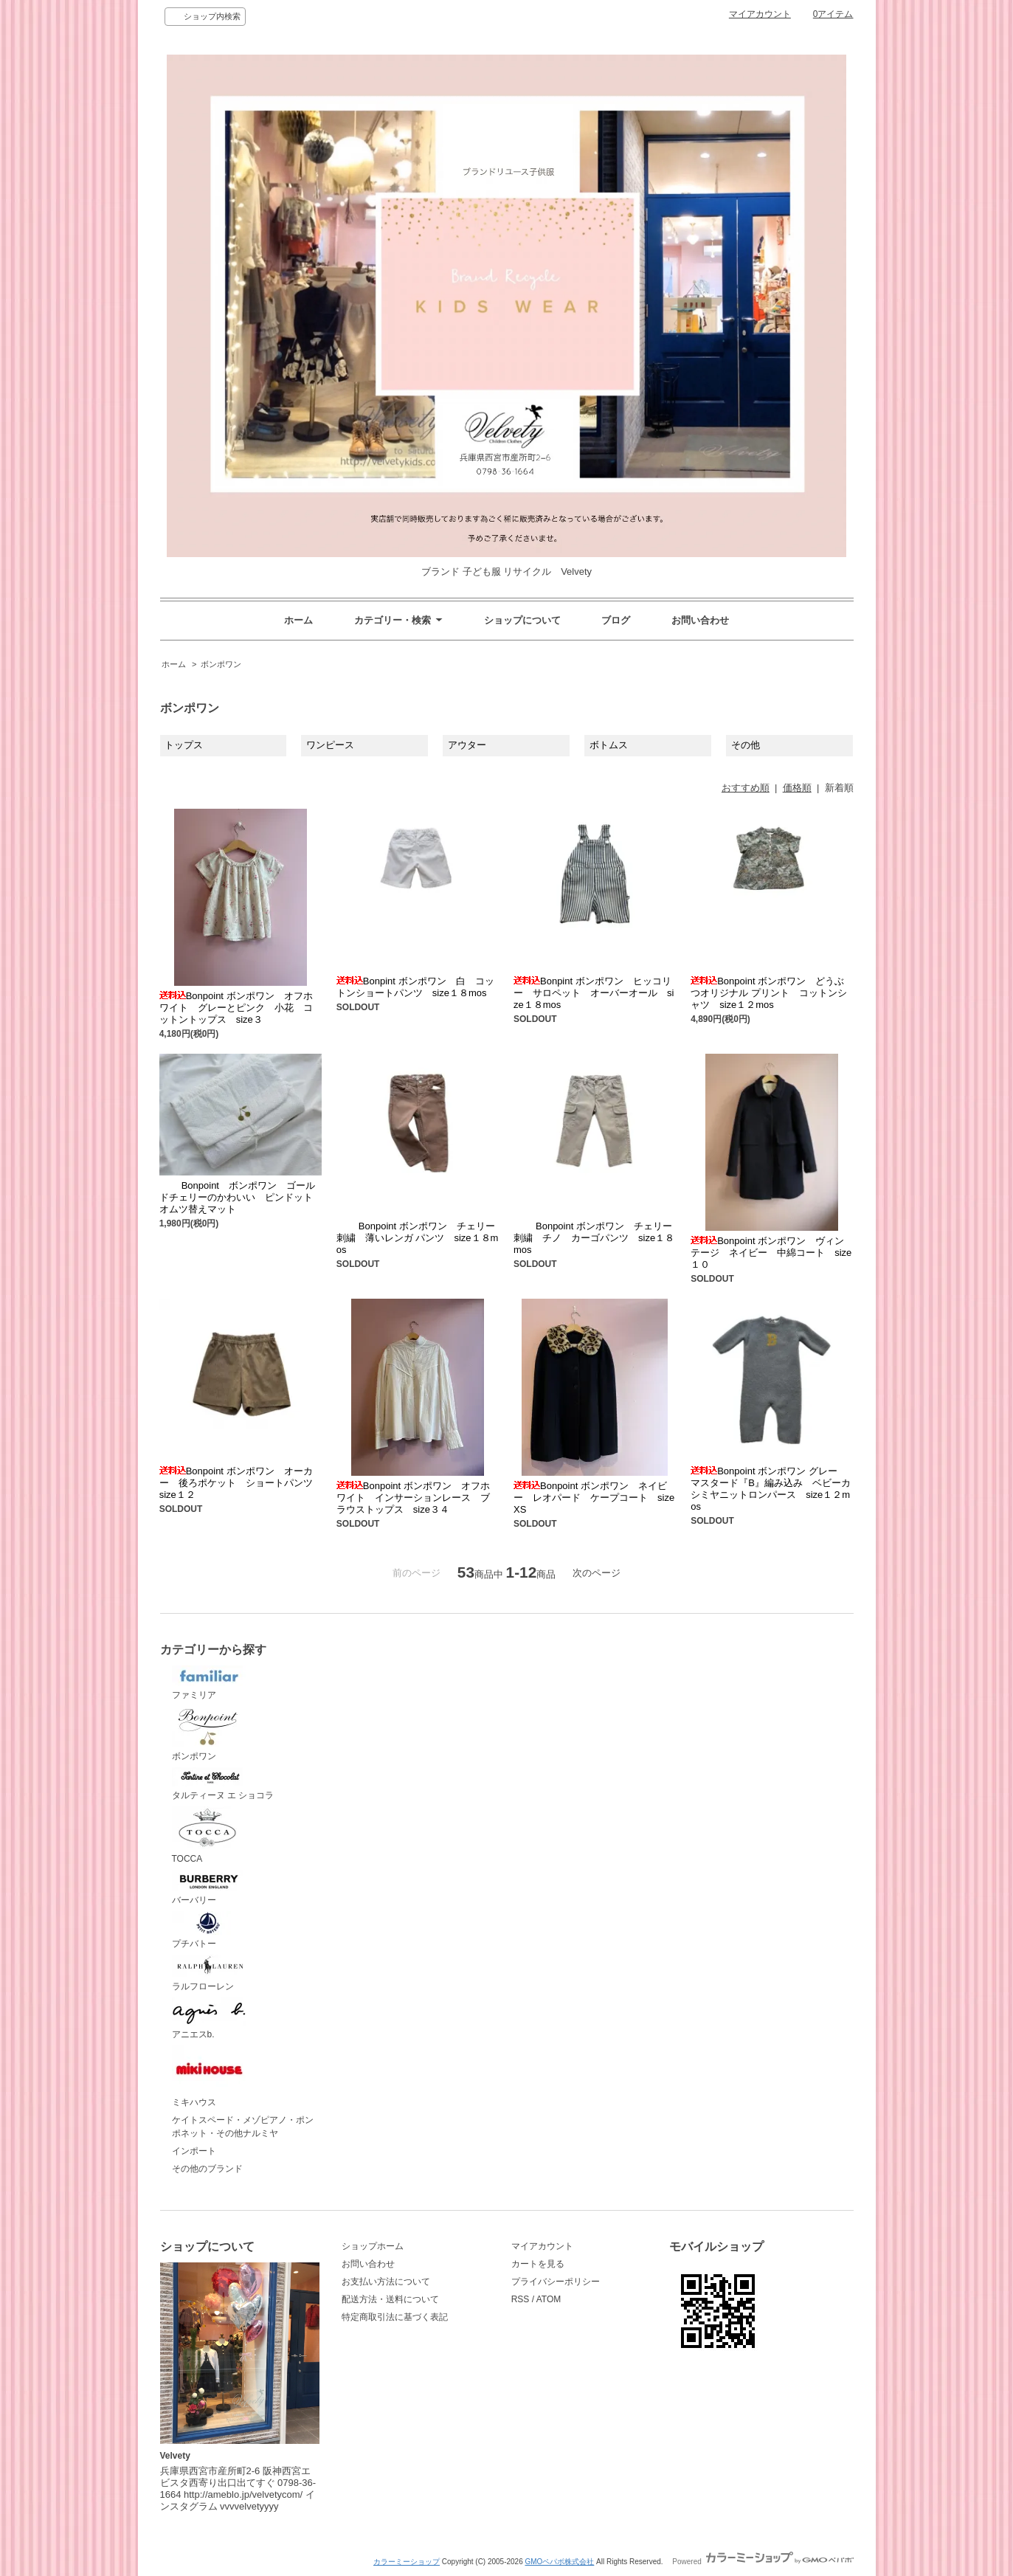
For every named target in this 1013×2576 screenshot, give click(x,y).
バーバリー (209, 1887)
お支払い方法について (386, 2281)
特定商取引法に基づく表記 (395, 2317)
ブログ (615, 620)
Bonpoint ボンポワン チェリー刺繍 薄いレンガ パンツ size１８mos (417, 1237)
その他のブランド (207, 2169)
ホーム (298, 620)
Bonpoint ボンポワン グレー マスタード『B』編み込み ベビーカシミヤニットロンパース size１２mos (771, 1488)
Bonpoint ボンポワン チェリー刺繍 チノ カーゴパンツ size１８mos (594, 1237)
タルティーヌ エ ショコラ (223, 1784)
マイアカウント (760, 14)
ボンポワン (221, 664)
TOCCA (209, 1835)
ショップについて (522, 620)
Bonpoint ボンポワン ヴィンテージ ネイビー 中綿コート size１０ (771, 1252)
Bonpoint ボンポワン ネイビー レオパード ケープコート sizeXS (594, 1497)
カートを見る (537, 2264)
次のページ (596, 1572)
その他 (745, 744)
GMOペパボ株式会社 (559, 2562)
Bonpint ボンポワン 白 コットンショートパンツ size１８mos (415, 987)
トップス (184, 744)
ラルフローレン (209, 1973)
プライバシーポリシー (555, 2281)
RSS (520, 2299)
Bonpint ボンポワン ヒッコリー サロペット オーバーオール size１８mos (594, 993)
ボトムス (609, 744)
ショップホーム (373, 2246)
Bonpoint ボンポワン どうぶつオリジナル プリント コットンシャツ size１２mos (769, 993)
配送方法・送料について (390, 2299)
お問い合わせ (700, 620)
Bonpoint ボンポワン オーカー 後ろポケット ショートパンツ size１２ (240, 1482)
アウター (467, 744)
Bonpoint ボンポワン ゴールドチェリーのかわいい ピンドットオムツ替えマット (237, 1197)
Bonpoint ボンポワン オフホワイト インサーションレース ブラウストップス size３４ (413, 1497)
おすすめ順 (746, 787)
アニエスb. (209, 2018)
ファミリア (209, 1683)
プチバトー (209, 1930)
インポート (194, 2151)
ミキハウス (209, 2076)
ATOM (548, 2299)
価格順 (797, 787)
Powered (762, 2562)
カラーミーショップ (406, 2562)
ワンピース (330, 744)
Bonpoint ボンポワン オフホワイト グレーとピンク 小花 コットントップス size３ (236, 1007)
